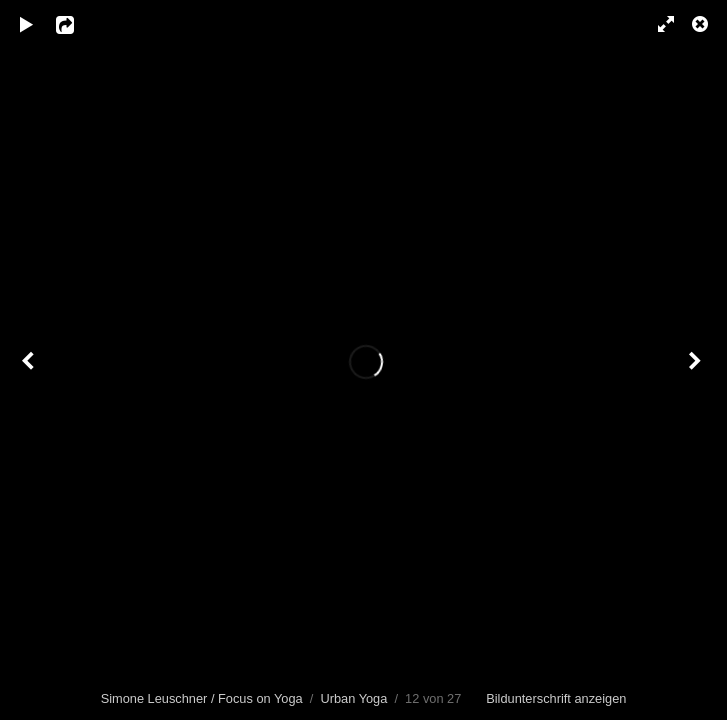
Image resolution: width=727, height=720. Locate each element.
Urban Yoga (353, 698)
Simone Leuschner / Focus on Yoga (202, 698)
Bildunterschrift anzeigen (556, 698)
